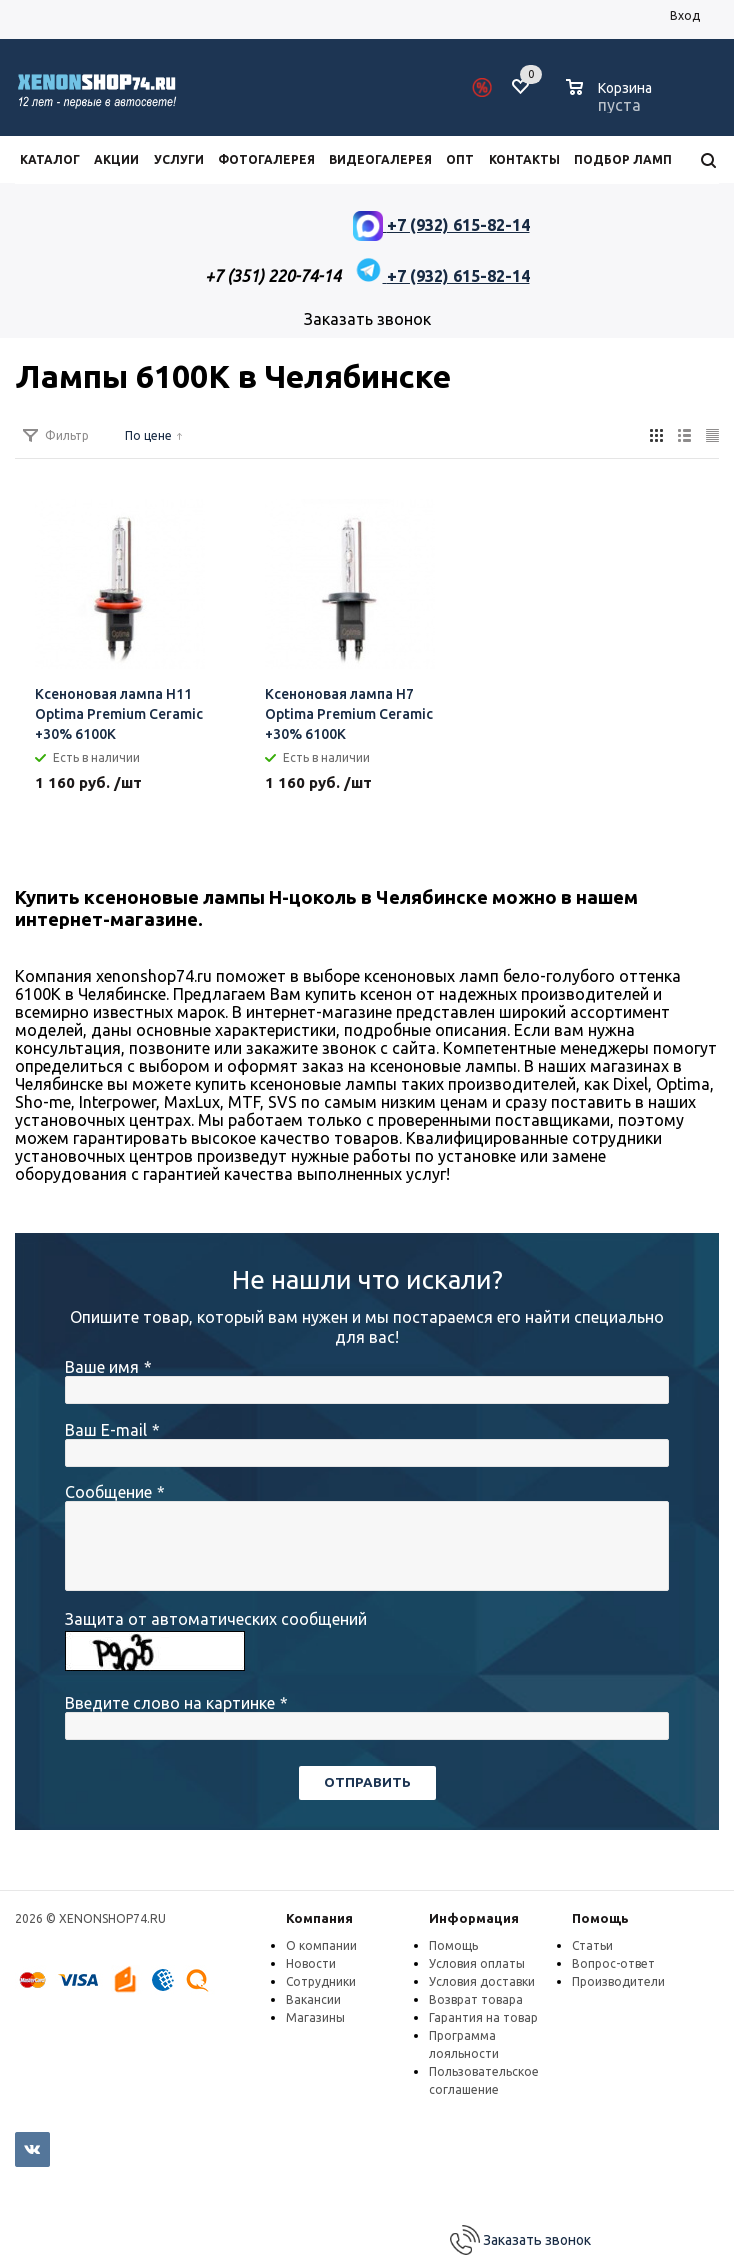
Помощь (600, 1918)
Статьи (592, 1945)
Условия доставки (482, 1981)
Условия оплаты (477, 1963)
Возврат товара (476, 1999)
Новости (311, 1963)
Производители (618, 1981)
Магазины (315, 2017)
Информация (474, 1918)
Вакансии (313, 1999)
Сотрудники (321, 1981)
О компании (321, 1945)
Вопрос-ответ (613, 1963)
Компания (319, 1918)
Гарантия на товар (483, 2017)
